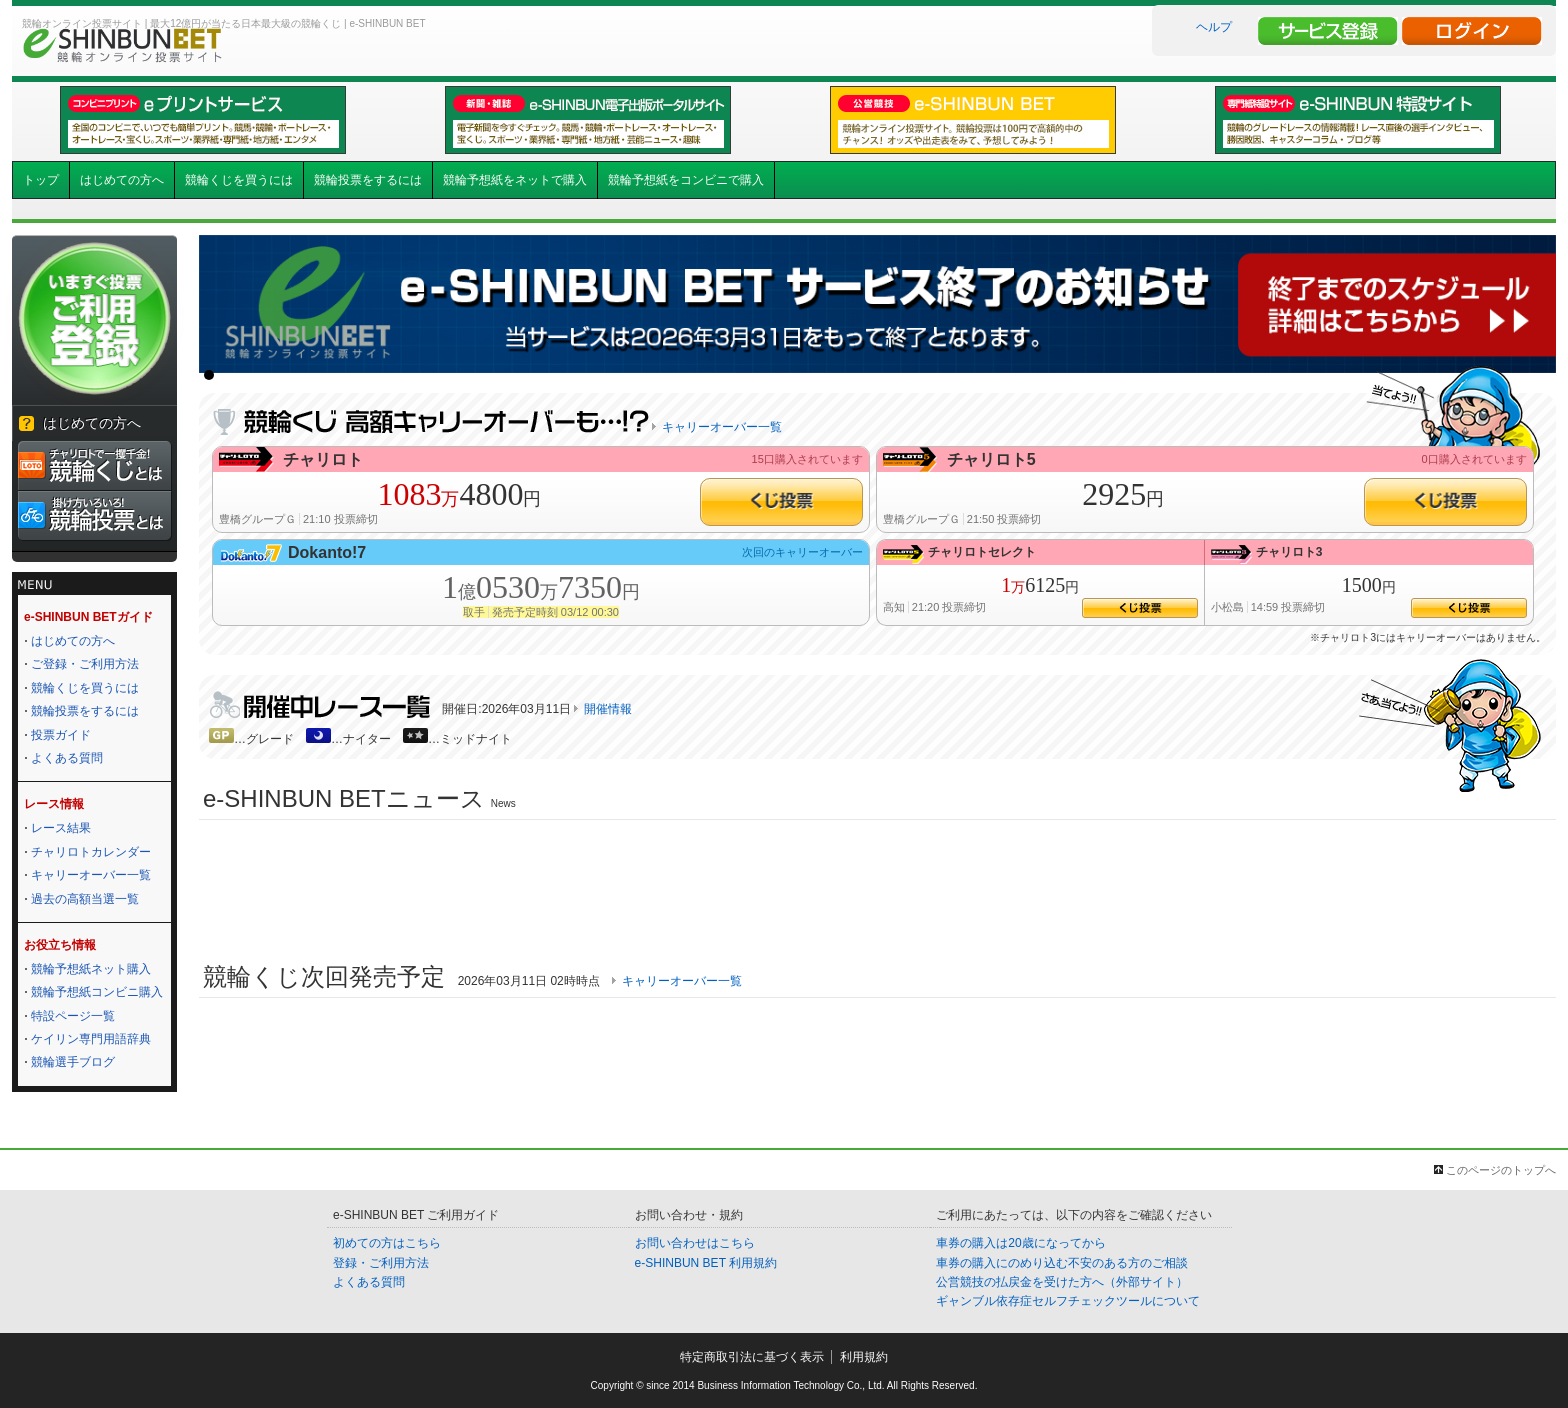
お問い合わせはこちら (695, 1243)
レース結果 (61, 828)
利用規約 (864, 1357)
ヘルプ (1214, 27)
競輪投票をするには (368, 180)
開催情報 (608, 709)
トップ (41, 180)
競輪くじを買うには (239, 180)
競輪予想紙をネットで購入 (515, 180)
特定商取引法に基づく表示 (752, 1357)
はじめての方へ (122, 180)
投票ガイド (61, 735)
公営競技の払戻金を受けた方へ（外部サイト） (1062, 1282)
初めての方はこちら (387, 1243)
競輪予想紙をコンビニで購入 (686, 180)
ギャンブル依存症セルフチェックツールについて (1068, 1301)
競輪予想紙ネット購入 (91, 969)
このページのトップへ (1501, 1170)
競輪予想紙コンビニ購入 (97, 992)
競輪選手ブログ (73, 1062)
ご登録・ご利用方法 (85, 664)
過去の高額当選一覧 (85, 899)
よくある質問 (67, 758)
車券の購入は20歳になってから (1020, 1243)
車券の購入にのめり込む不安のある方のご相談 (1062, 1263)
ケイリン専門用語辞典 (91, 1039)
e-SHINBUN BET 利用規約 (706, 1263)
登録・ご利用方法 (381, 1263)
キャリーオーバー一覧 (91, 875)
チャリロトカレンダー (91, 852)
